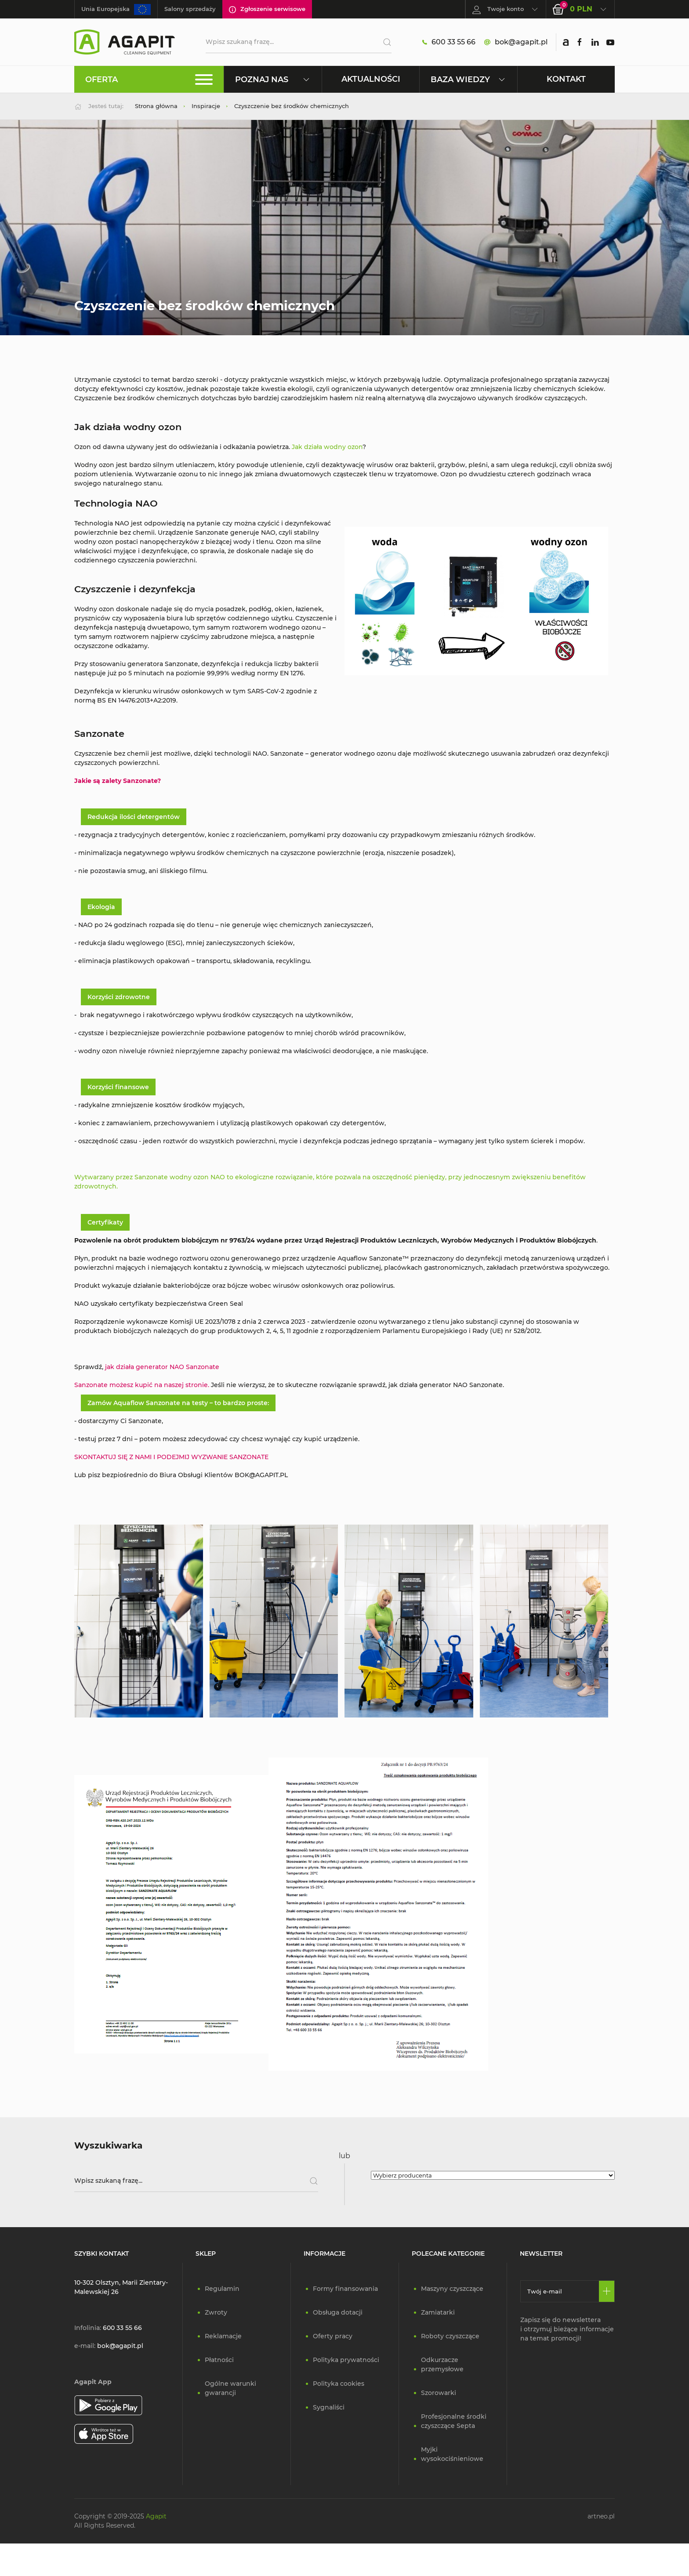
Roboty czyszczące (450, 2336)
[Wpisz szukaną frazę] (196, 2181)
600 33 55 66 (448, 42)
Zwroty (216, 2312)
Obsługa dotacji (338, 2312)
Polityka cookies (338, 2384)
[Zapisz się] (606, 2291)
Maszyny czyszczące (452, 2289)
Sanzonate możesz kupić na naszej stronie (141, 1385)
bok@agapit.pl (516, 42)
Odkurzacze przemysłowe (442, 2364)
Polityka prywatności (346, 2360)
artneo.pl (601, 2516)
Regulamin (222, 2289)
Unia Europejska (116, 9)
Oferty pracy (332, 2336)
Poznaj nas (272, 79)
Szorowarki (438, 2393)
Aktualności (370, 78)
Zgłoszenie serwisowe (267, 9)
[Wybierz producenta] (493, 2175)
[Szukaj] (384, 42)
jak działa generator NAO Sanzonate (162, 1367)
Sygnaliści (328, 2407)
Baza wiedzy (468, 79)
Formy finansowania (345, 2289)
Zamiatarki (438, 2312)
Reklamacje (223, 2336)
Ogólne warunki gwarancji (230, 2388)
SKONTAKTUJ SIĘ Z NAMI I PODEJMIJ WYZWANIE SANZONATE (172, 1457)
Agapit (156, 2516)
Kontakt (566, 78)
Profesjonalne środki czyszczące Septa (453, 2421)
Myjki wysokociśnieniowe (452, 2454)
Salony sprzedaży (190, 8)
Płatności (219, 2360)
